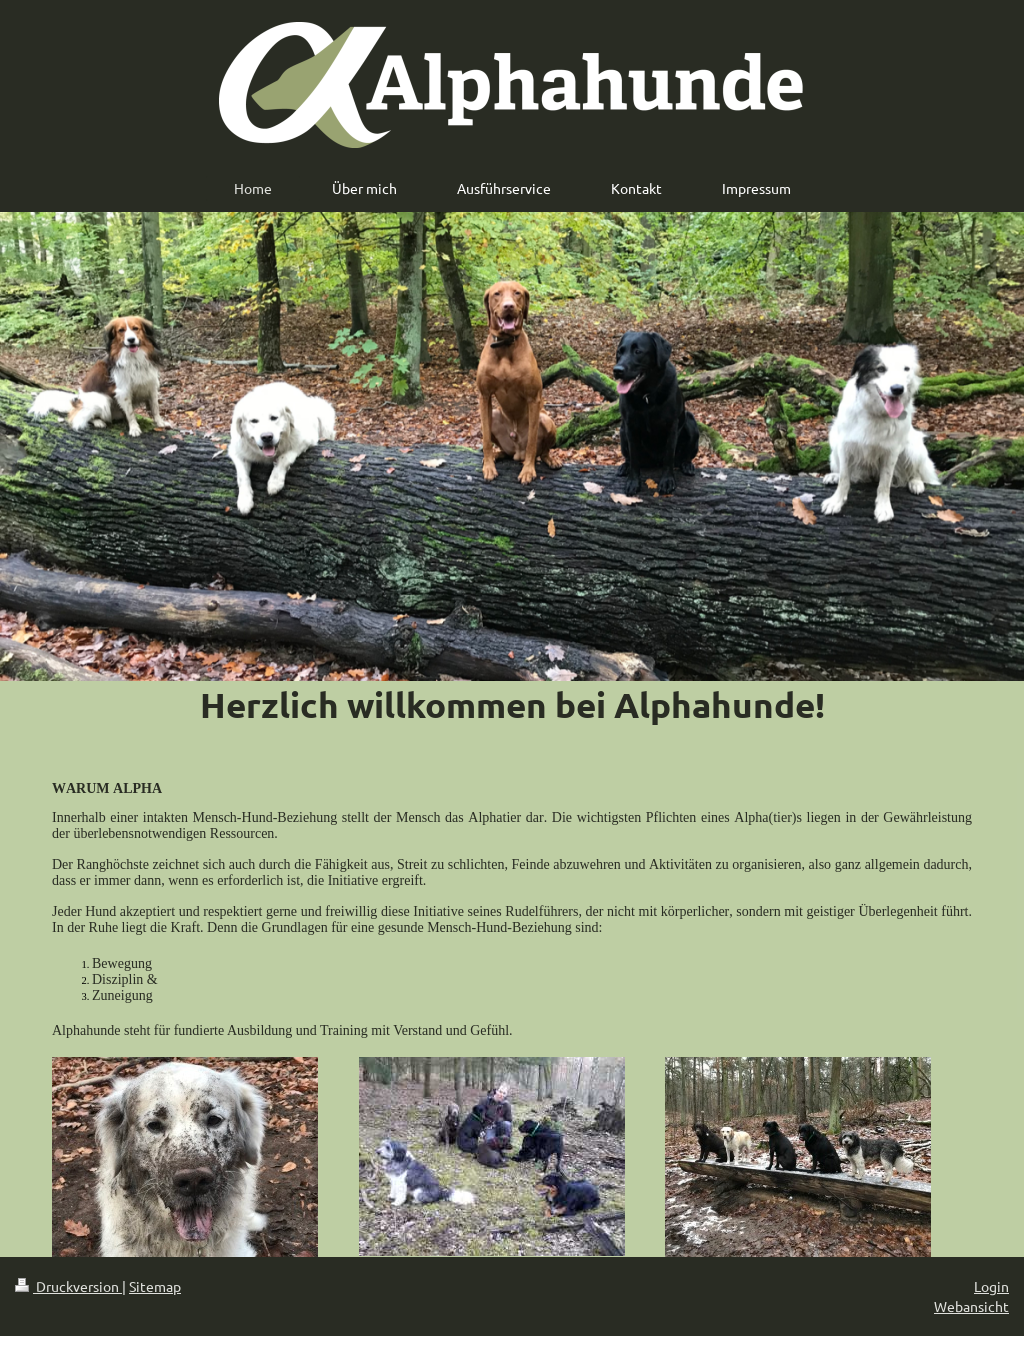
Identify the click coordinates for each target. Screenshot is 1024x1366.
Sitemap (155, 1286)
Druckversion (68, 1286)
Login (991, 1286)
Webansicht (971, 1306)
